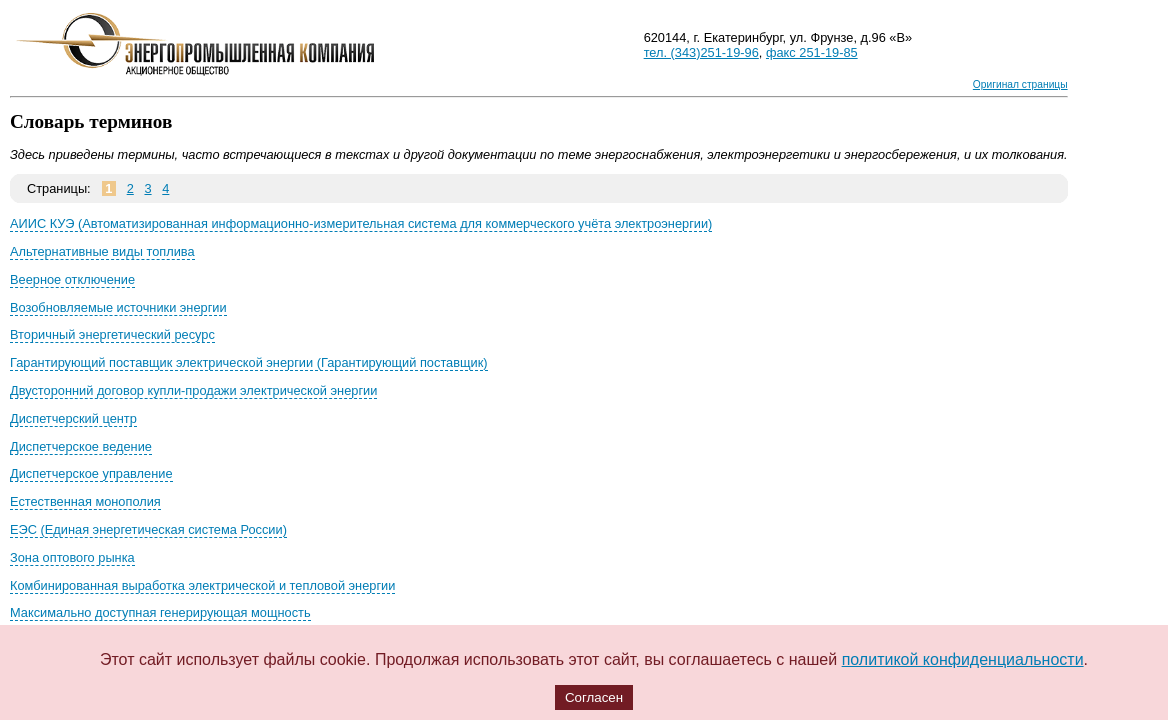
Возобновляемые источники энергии (118, 307)
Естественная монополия (85, 501)
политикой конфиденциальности (963, 659)
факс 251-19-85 (812, 52)
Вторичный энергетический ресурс (112, 334)
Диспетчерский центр (73, 418)
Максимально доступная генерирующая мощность (160, 612)
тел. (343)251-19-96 (701, 52)
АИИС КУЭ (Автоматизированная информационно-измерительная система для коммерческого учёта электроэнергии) (361, 223)
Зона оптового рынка (72, 557)
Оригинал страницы (1020, 84)
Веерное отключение (72, 279)
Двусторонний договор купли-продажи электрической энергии (193, 390)
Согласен (594, 697)
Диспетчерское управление (91, 473)
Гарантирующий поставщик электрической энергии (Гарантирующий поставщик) (249, 362)
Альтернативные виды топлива (102, 251)
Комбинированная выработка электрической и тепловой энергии (202, 585)
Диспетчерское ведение (81, 446)
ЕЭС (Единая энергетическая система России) (148, 529)
